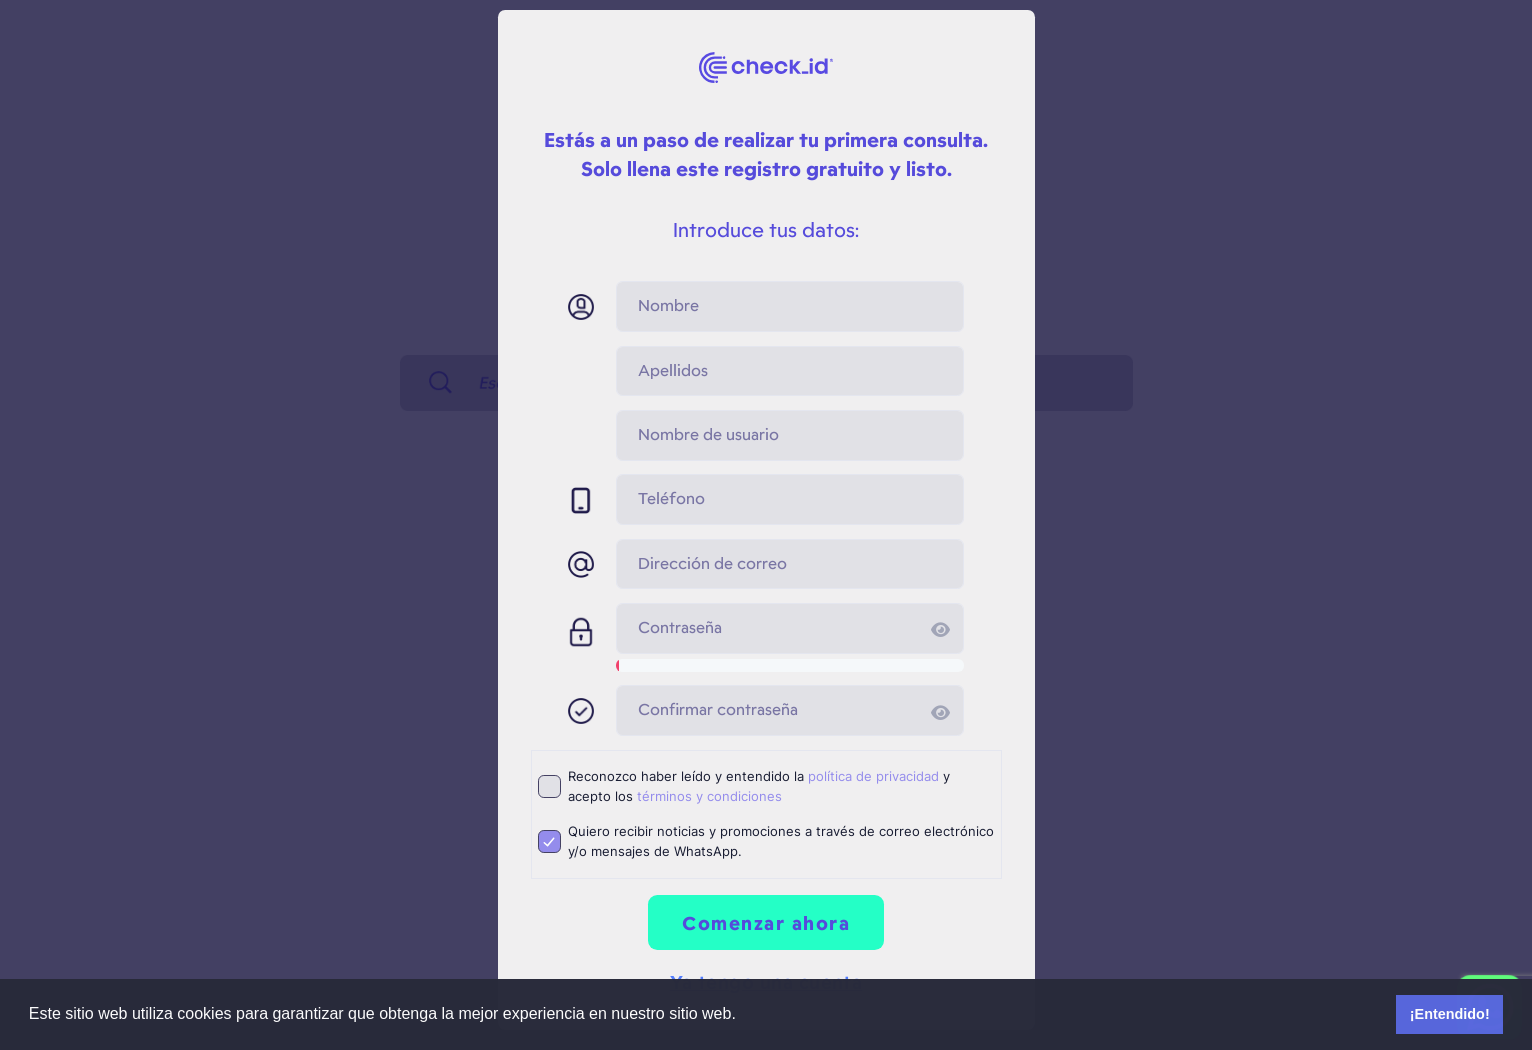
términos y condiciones (709, 796)
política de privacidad (873, 776)
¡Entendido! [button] (1450, 1014)
